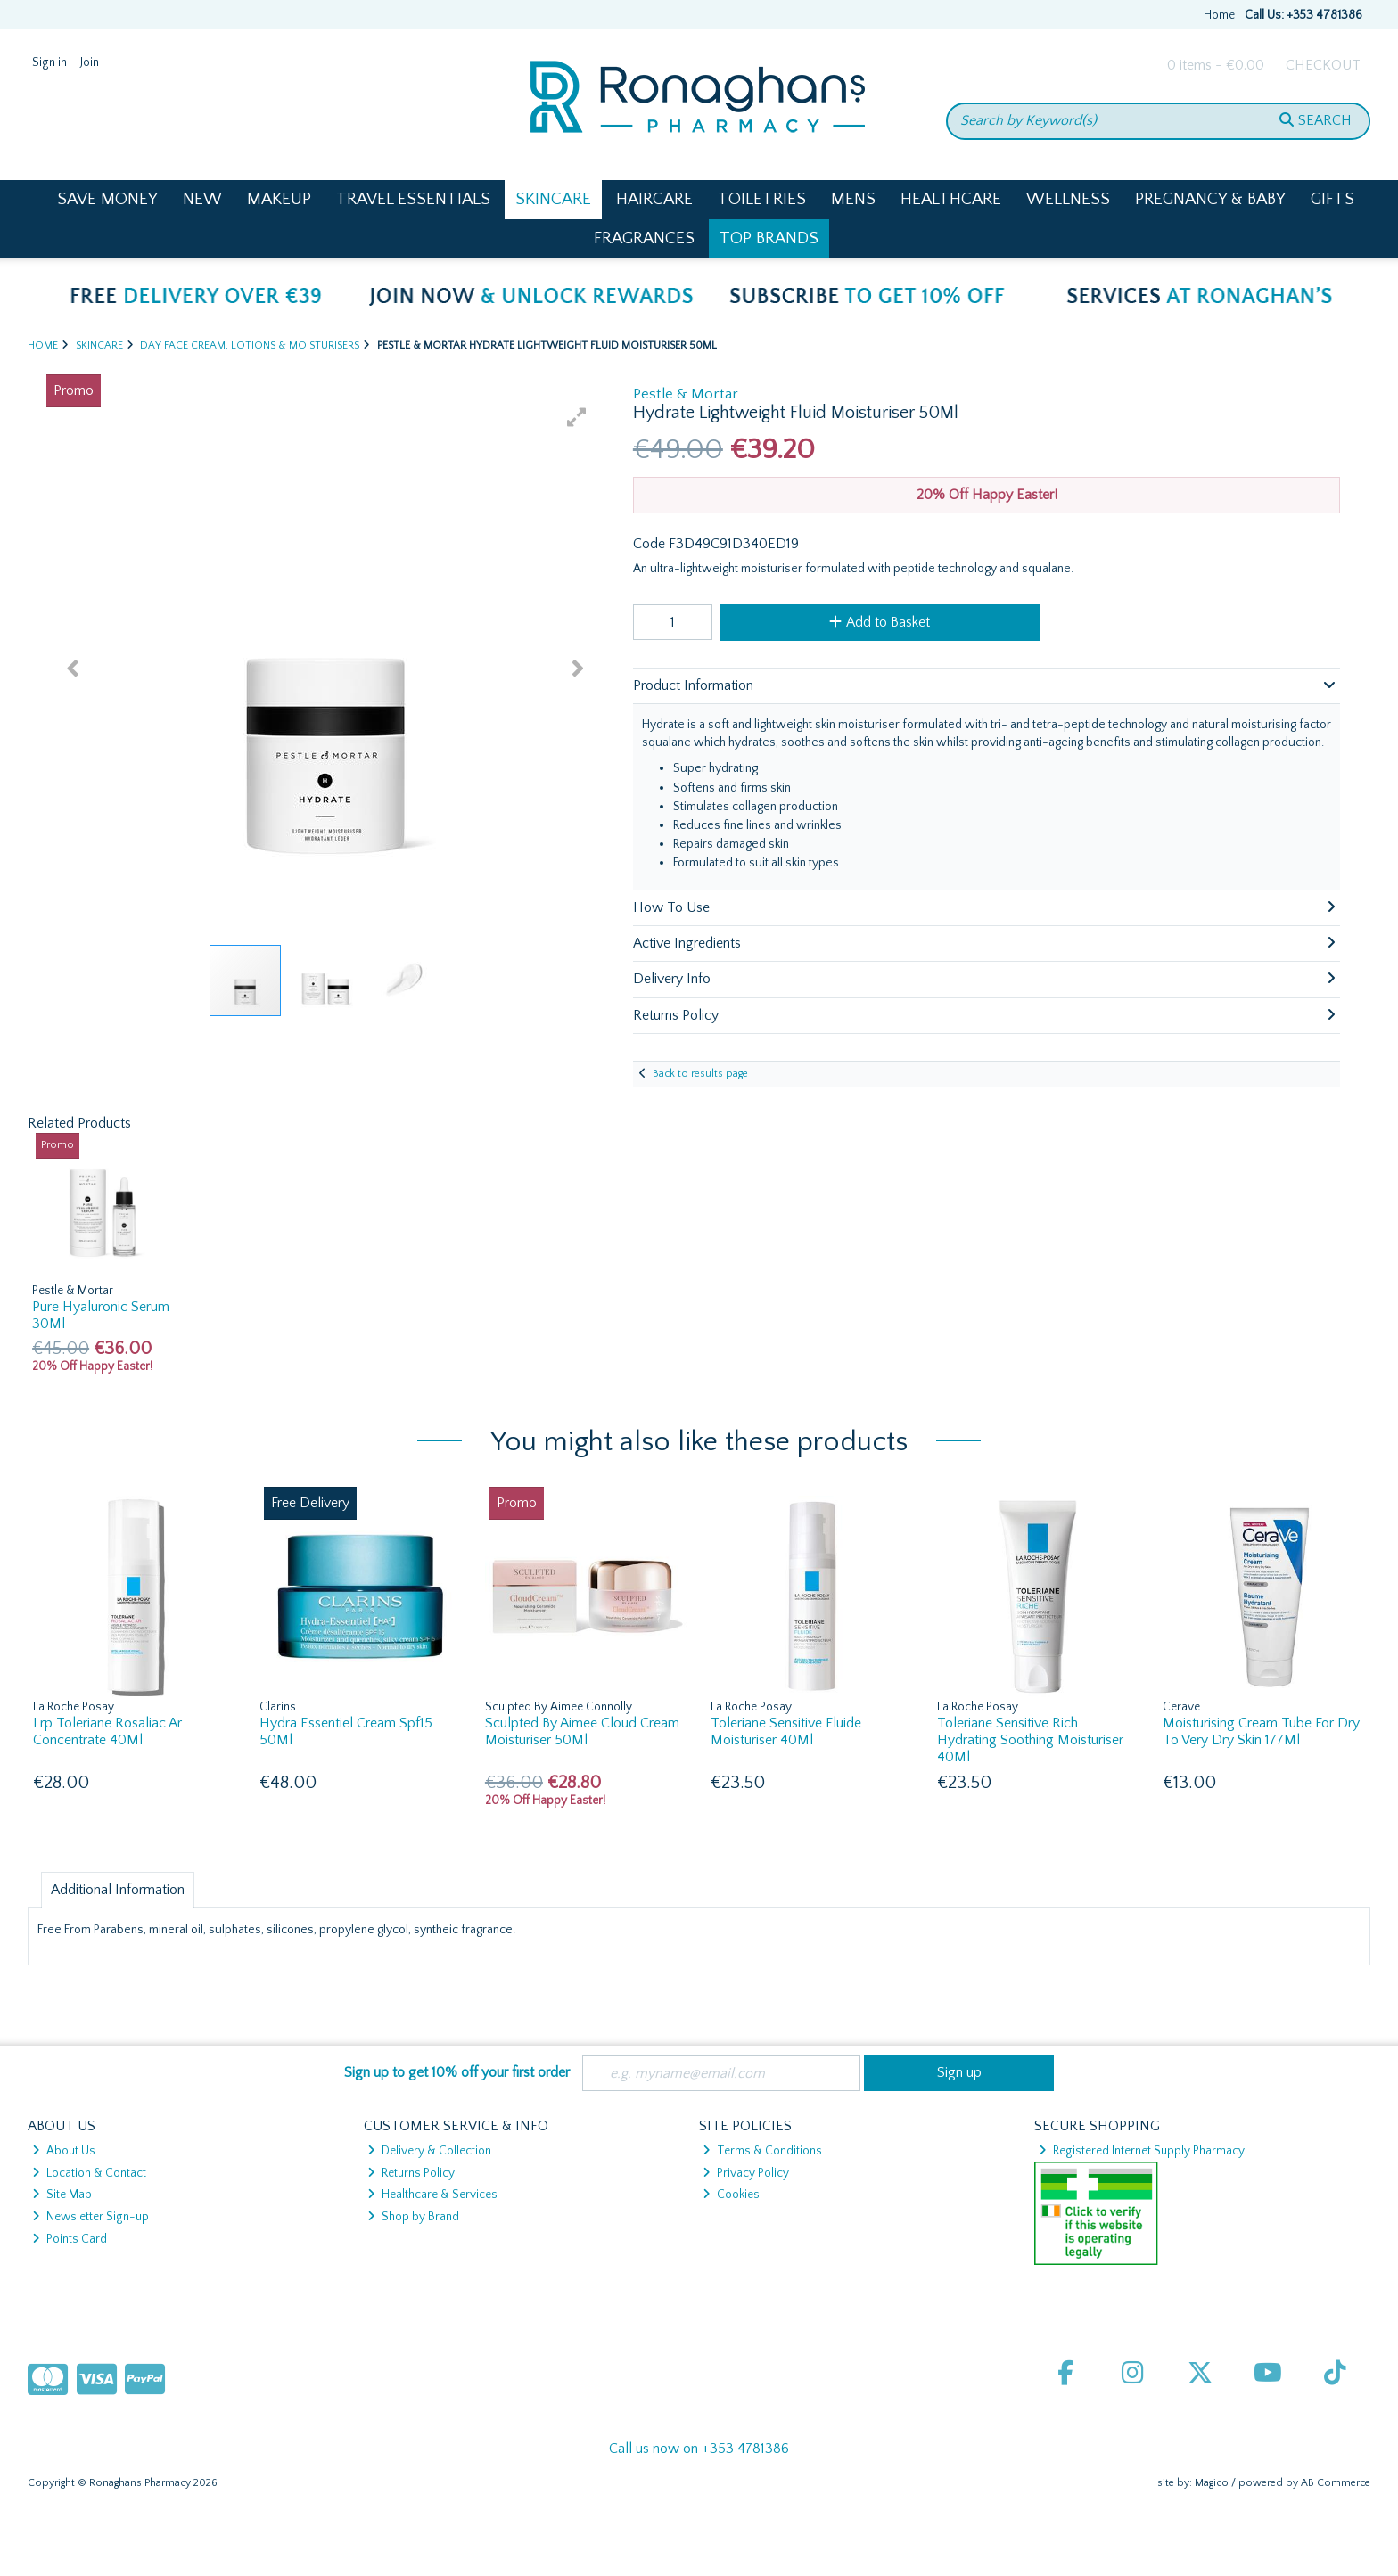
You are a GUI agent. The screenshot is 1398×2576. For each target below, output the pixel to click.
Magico (1212, 2483)
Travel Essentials (413, 199)
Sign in (49, 62)
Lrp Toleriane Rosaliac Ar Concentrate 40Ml (107, 1731)
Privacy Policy (746, 2173)
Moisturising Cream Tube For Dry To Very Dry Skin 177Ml (1261, 1731)
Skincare (553, 199)
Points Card (69, 2239)
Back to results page (700, 1073)
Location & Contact (89, 2173)
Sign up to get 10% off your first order (457, 2072)
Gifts (1332, 199)
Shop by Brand (413, 2217)
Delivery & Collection (429, 2151)
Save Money (107, 199)
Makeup (279, 199)
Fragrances (644, 238)
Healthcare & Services (432, 2194)
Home (1219, 15)
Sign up (959, 2072)
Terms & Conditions (762, 2151)
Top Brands (769, 238)
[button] (577, 417)
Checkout (1323, 65)
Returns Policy (411, 2173)
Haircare (654, 199)
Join (89, 62)
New (202, 199)
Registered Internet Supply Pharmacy (1142, 2151)
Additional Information (118, 1890)
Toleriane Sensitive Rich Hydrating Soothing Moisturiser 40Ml (1030, 1740)
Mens (853, 199)
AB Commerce (1335, 2483)
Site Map (62, 2194)
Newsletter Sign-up (90, 2217)
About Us (63, 2151)
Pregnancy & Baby (1210, 199)
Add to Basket (879, 622)
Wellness (1068, 199)
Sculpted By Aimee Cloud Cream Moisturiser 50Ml (582, 1731)
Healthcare (950, 199)
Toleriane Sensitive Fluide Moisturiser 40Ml (786, 1731)
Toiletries (762, 199)
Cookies (731, 2194)
